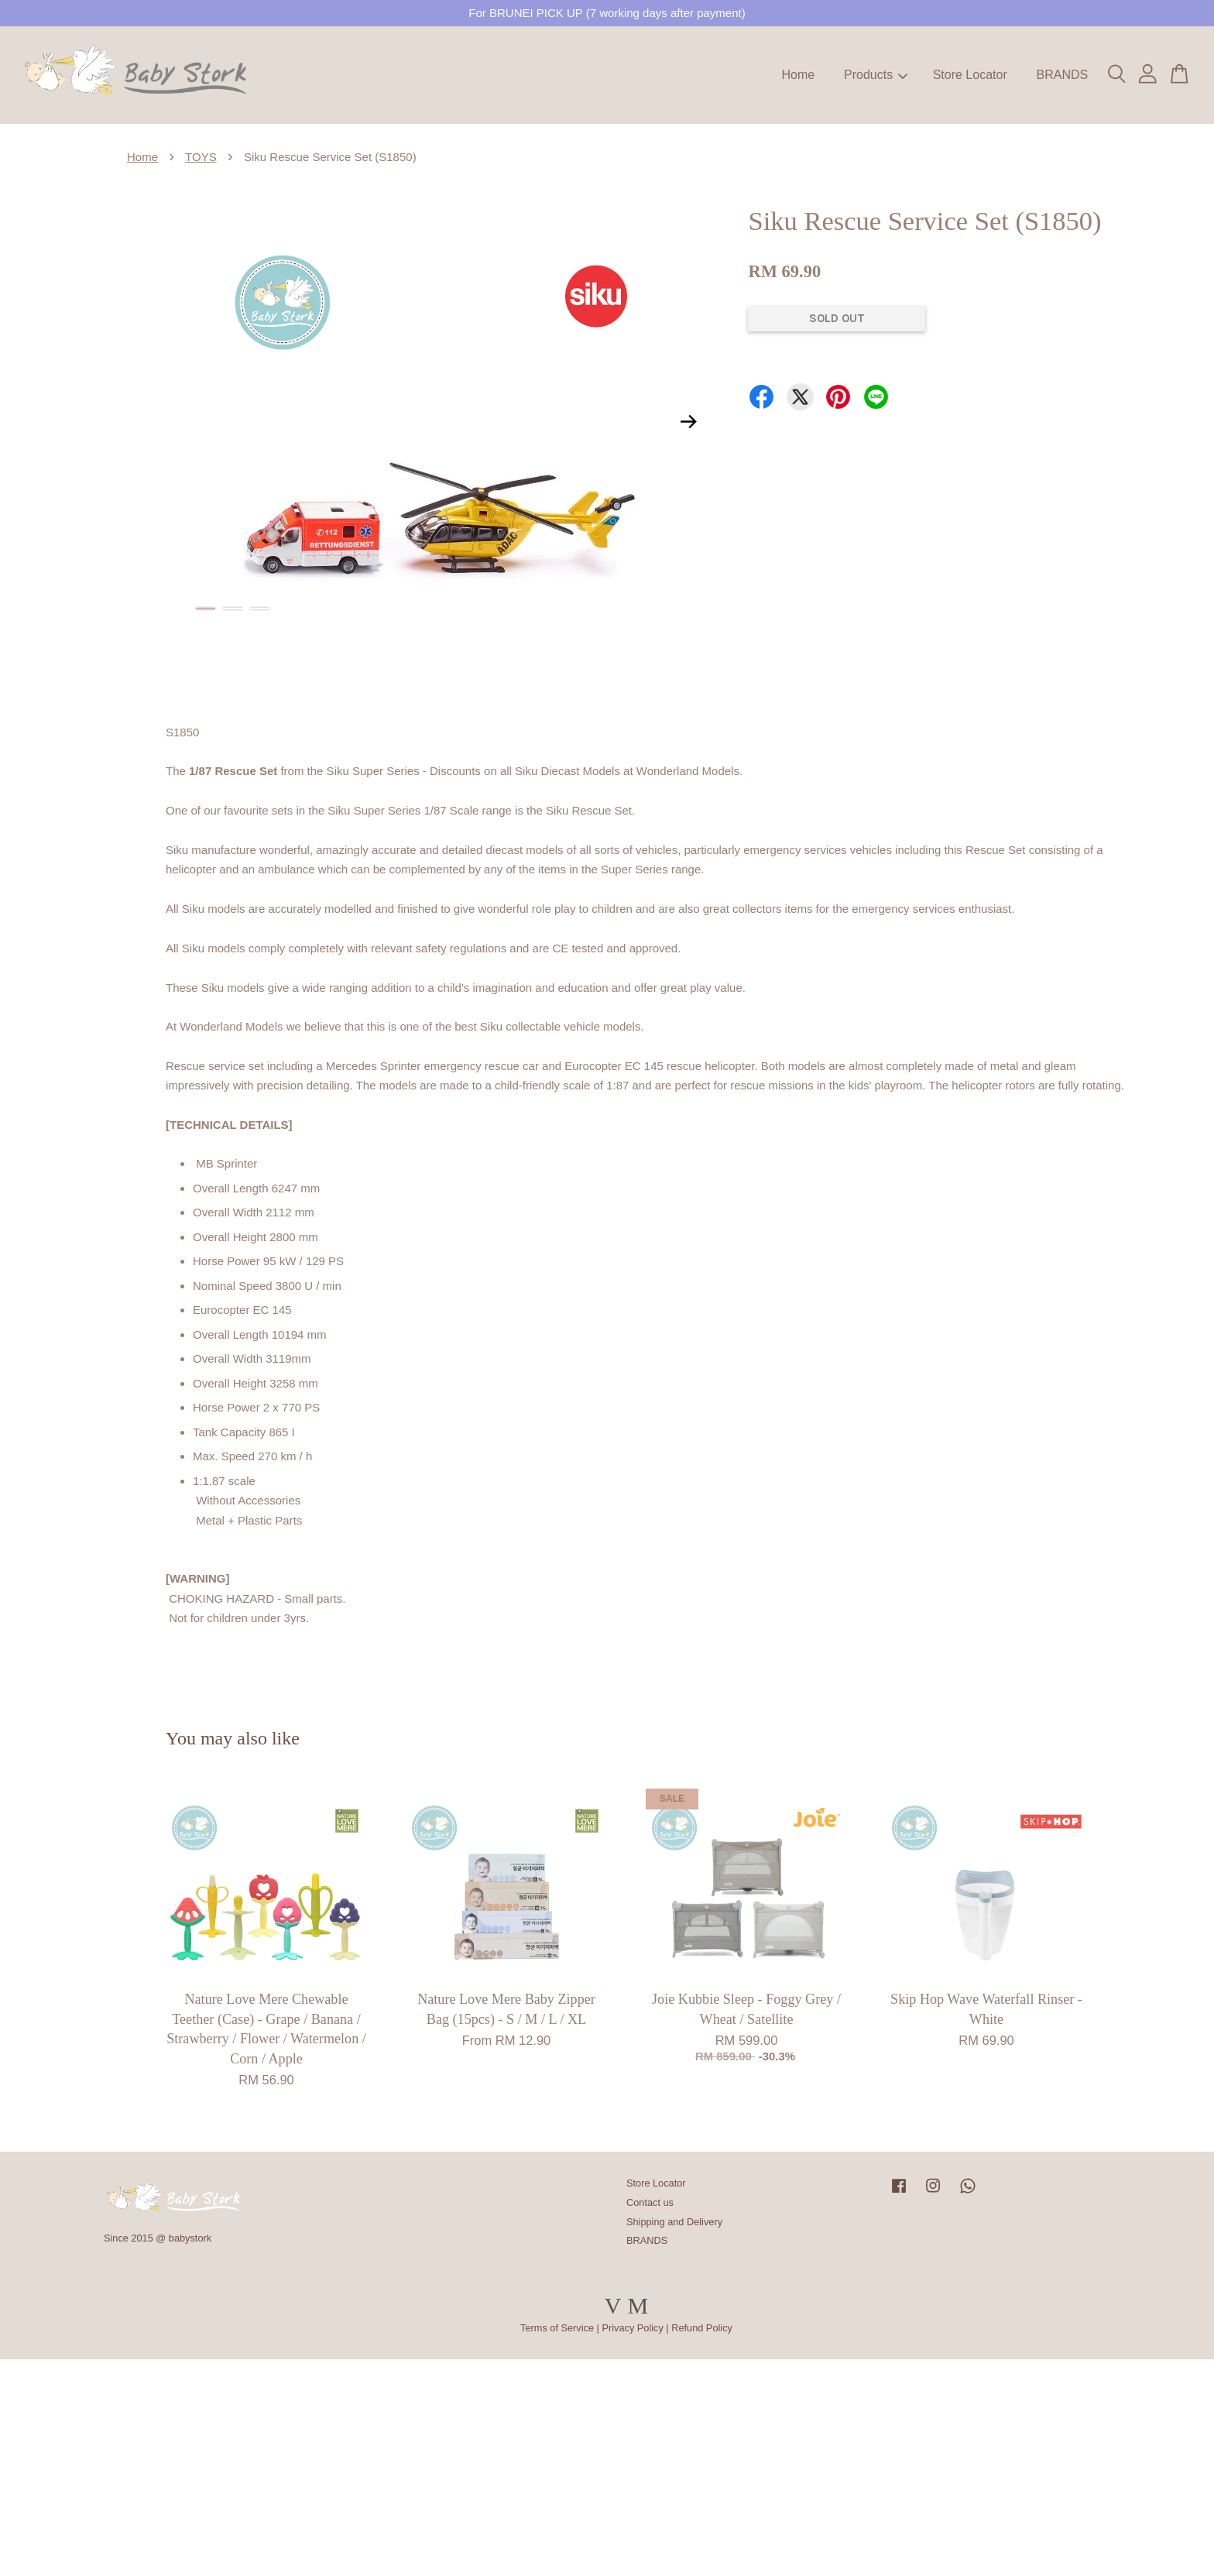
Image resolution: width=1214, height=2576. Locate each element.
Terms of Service (557, 2328)
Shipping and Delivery (674, 2222)
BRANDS (1062, 74)
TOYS (201, 156)
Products (875, 74)
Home (798, 74)
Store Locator (970, 74)
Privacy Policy (632, 2328)
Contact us (650, 2202)
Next (688, 421)
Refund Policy (701, 2328)
